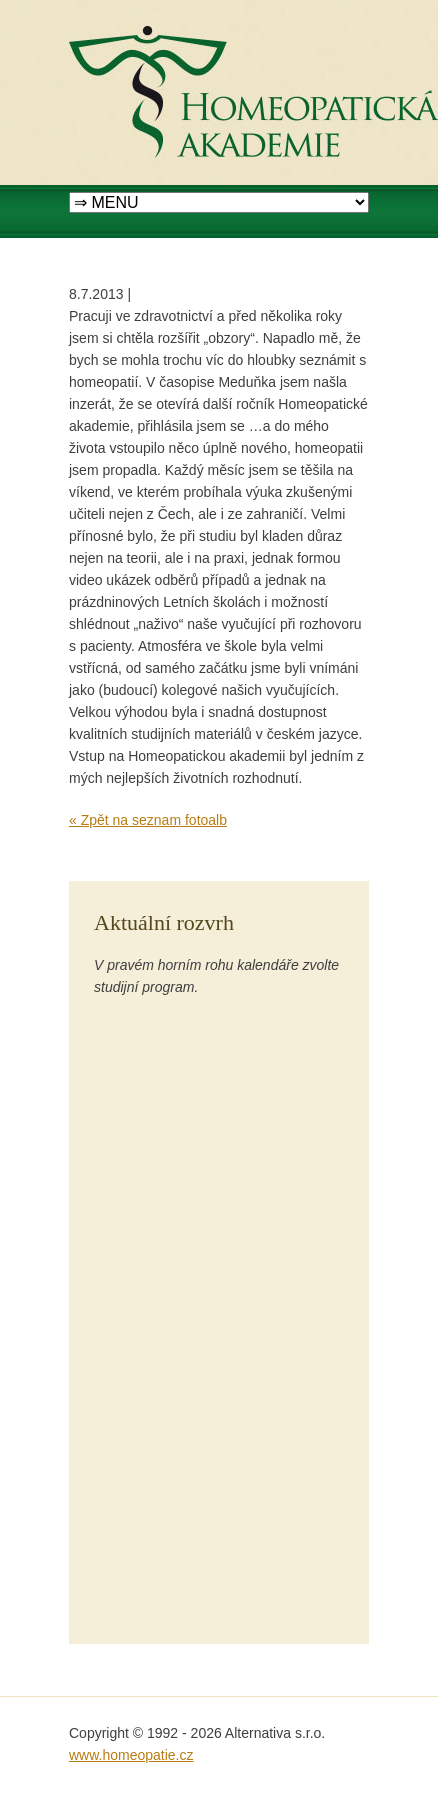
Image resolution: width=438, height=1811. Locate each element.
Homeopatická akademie (146, 11)
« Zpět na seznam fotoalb (148, 820)
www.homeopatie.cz (131, 1755)
